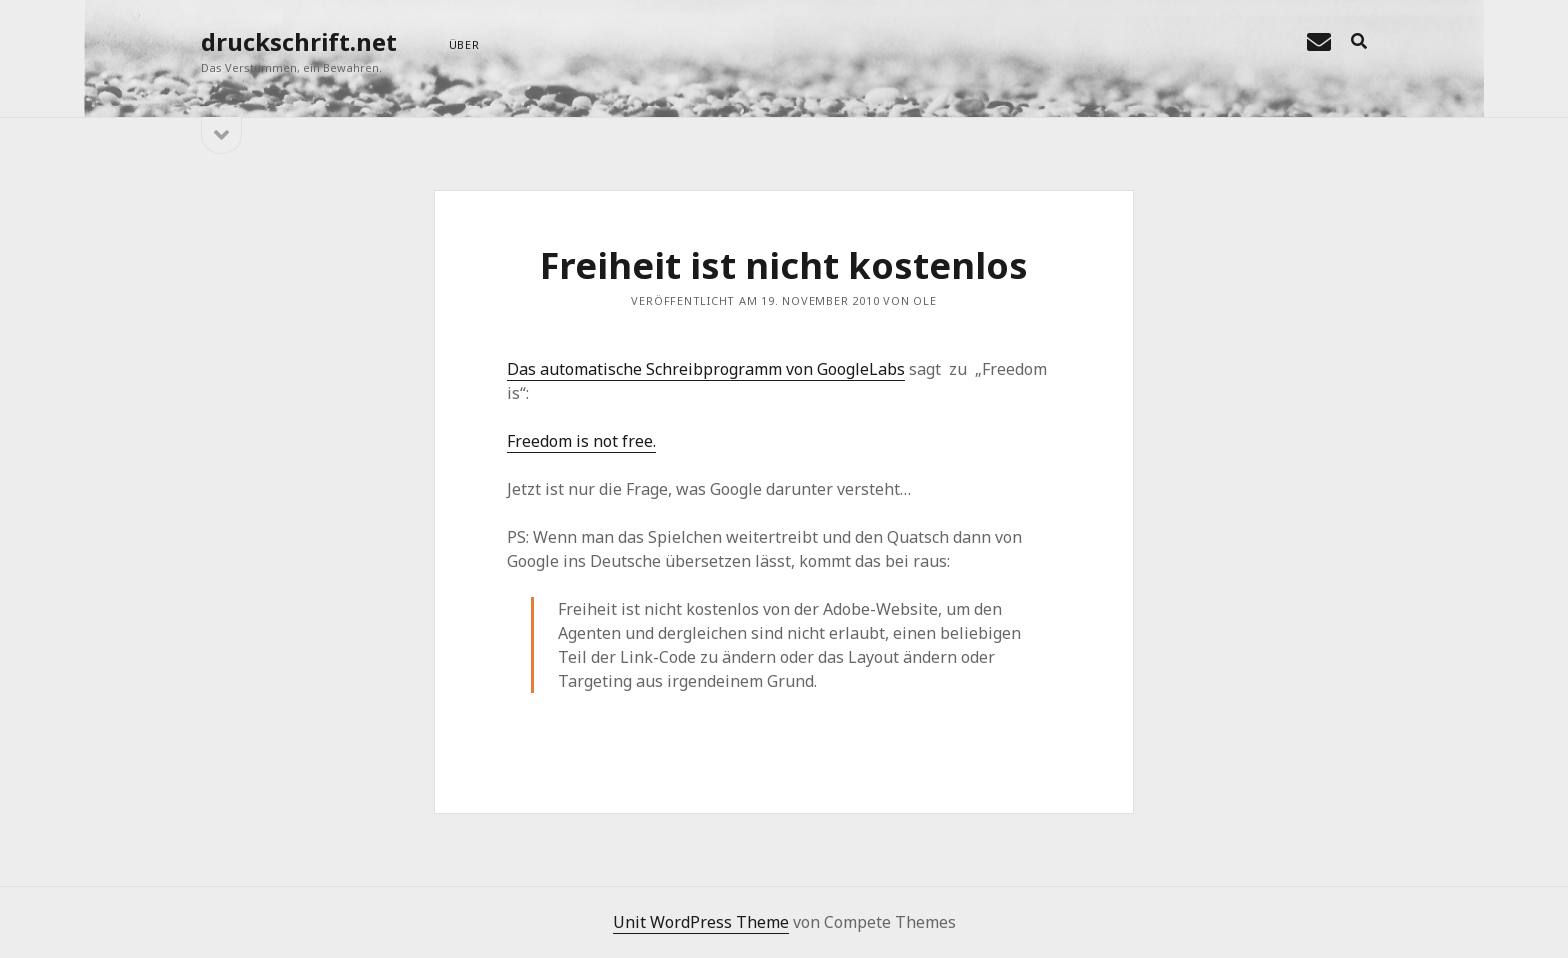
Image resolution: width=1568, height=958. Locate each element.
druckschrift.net (299, 41)
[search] (1359, 42)
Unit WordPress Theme (701, 922)
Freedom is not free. (581, 441)
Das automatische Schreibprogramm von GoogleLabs (706, 369)
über (464, 44)
